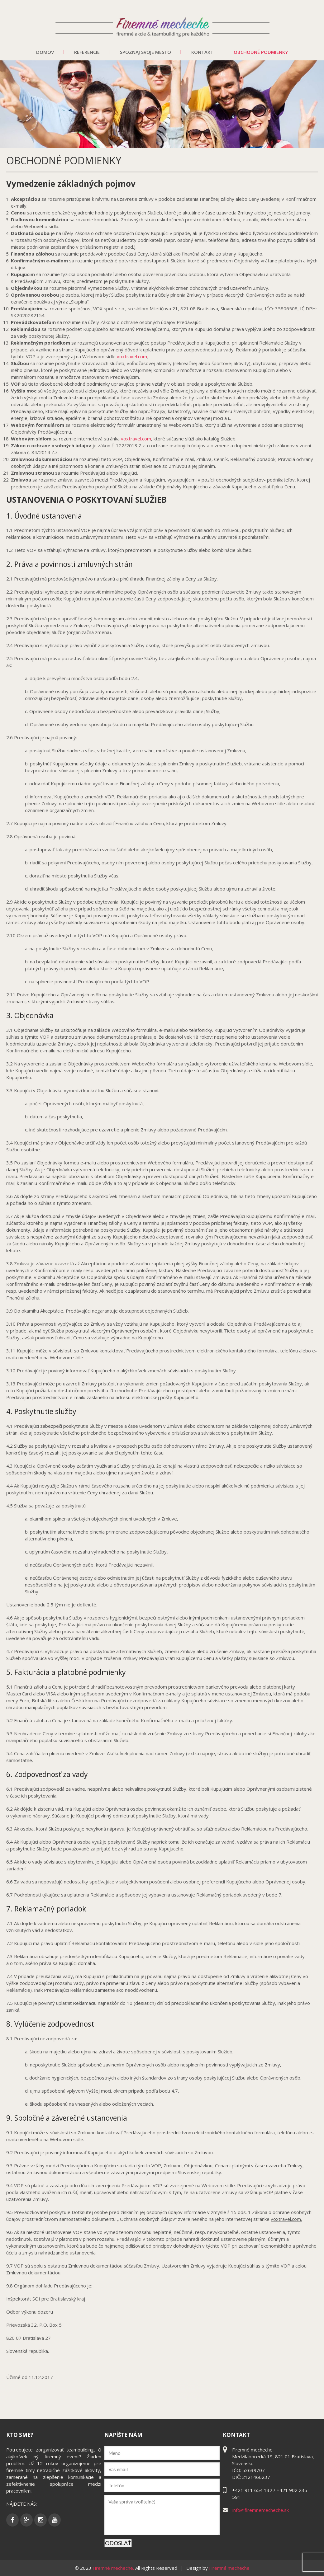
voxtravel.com (132, 356)
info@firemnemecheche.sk (260, 2510)
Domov (45, 52)
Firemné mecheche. (114, 2568)
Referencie (87, 52)
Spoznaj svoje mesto (145, 52)
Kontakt (202, 52)
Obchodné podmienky (261, 52)
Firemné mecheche (229, 2568)
